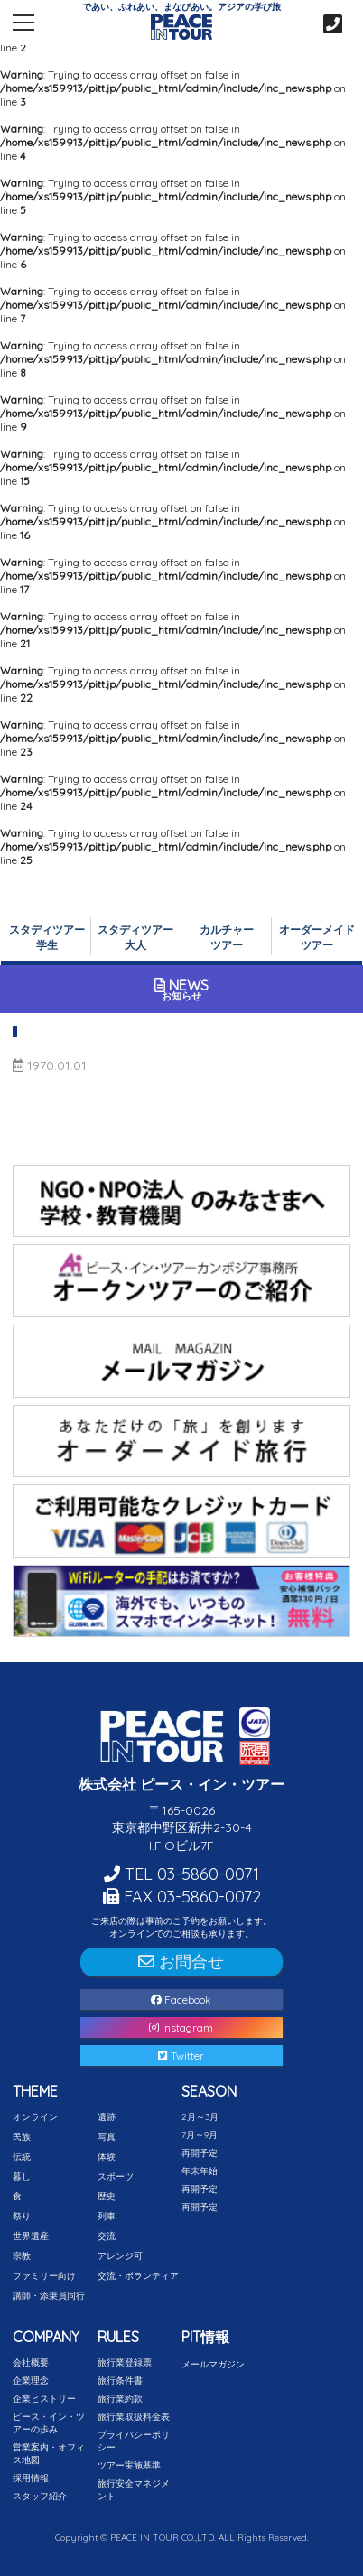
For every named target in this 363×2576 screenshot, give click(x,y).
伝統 (22, 2156)
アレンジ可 (120, 2256)
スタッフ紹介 (40, 2496)
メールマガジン (213, 2364)
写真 (107, 2137)
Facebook (181, 1999)
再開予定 (200, 2153)
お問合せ (181, 1961)
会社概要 (31, 2362)
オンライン (35, 2117)
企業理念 (31, 2380)
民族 (22, 2137)
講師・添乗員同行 (49, 2296)
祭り (22, 2216)
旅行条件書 (120, 2380)
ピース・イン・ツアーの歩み (49, 2423)
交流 (107, 2236)
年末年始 (200, 2171)
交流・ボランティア (138, 2276)
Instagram (181, 2027)
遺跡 (107, 2117)
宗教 (22, 2256)
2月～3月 (200, 2117)
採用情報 (31, 2478)
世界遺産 (31, 2236)
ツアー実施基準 (129, 2465)
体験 (107, 2156)
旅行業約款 (120, 2398)
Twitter (181, 2055)
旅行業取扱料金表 (134, 2417)
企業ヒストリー (44, 2398)
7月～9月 (200, 2135)
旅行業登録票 (125, 2362)
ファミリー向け (44, 2276)
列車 (107, 2216)
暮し (22, 2176)
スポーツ (116, 2176)
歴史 (107, 2196)
